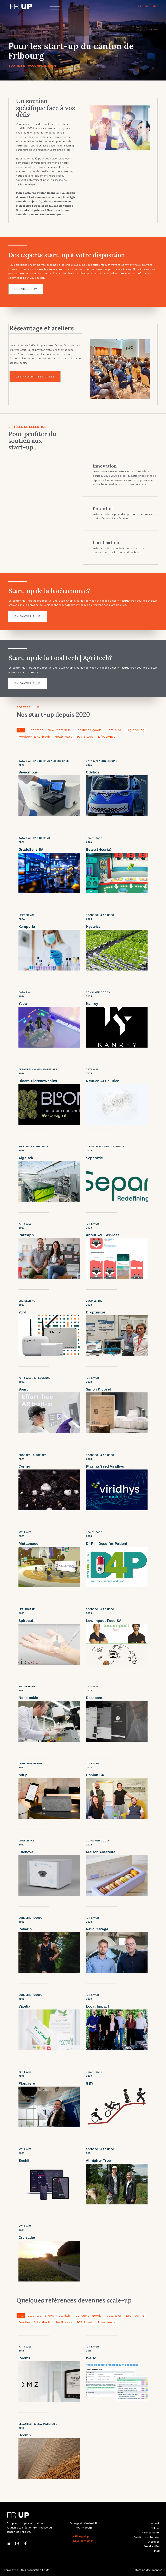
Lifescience (107, 736)
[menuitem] (139, 6)
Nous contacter (83, 2540)
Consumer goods (89, 730)
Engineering (135, 730)
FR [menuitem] (139, 6)
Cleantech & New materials (49, 730)
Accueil (155, 2523)
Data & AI (113, 730)
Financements (151, 2532)
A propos (154, 2541)
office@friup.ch (83, 2536)
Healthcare (63, 736)
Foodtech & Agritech (34, 736)
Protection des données (147, 2569)
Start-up (154, 2527)
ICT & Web (85, 736)
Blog (157, 2550)
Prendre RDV (152, 2546)
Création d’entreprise (147, 2537)
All (20, 730)
